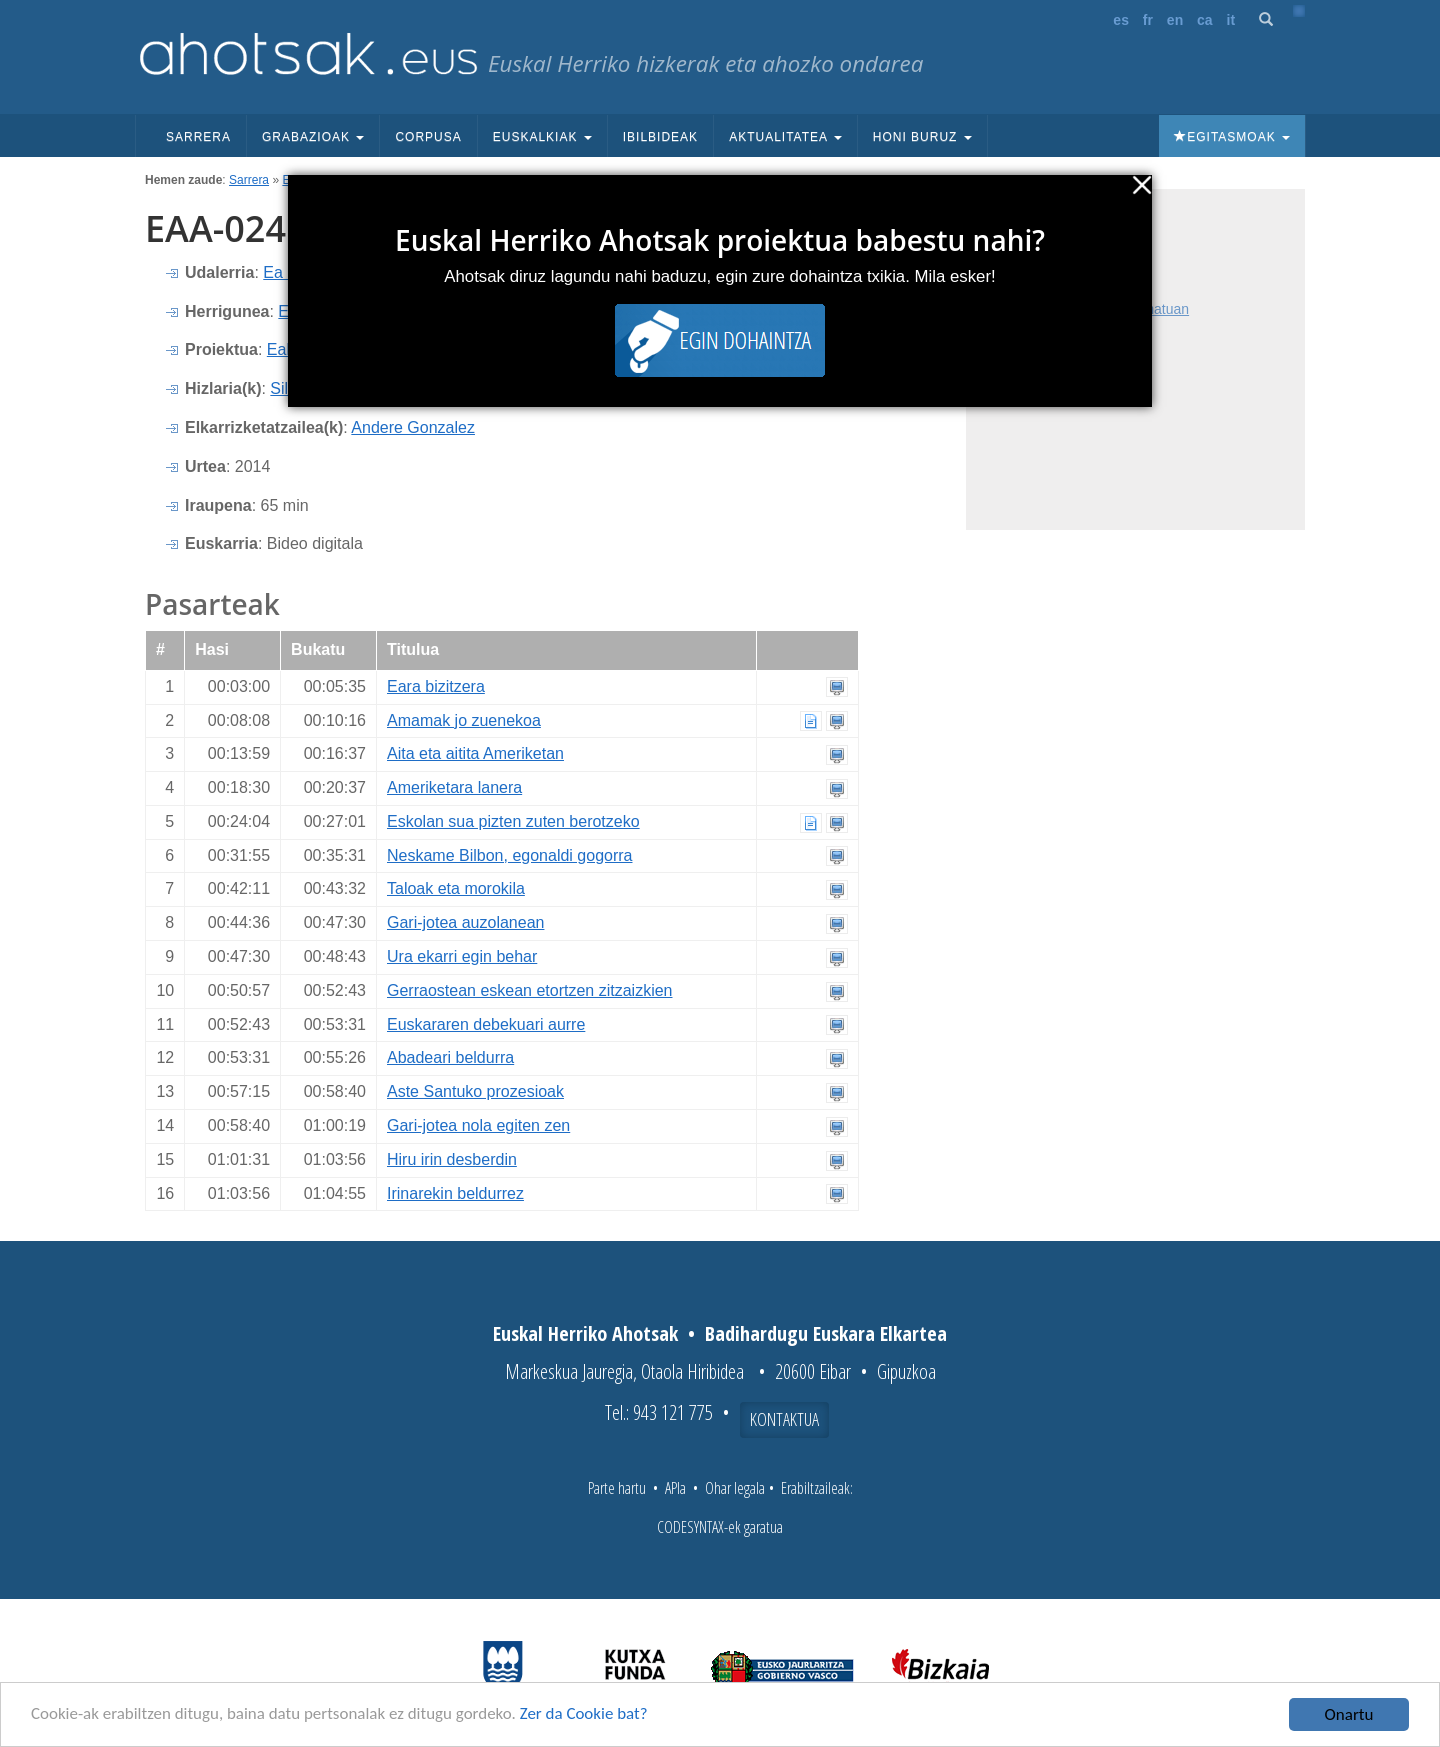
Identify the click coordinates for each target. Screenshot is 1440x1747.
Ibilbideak (660, 137)
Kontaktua (784, 1419)
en (1175, 20)
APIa (675, 1488)
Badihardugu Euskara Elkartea (826, 1333)
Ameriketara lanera (454, 787)
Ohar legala (735, 1488)
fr (1148, 20)
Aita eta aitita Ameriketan (475, 753)
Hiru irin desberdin (452, 1159)
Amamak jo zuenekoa (464, 720)
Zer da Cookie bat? (586, 1717)
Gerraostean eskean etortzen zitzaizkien (529, 990)
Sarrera (198, 137)
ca (1205, 20)
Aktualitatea (785, 137)
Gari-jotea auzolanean (465, 922)
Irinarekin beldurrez (455, 1193)
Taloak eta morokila (456, 888)
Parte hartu (617, 1488)
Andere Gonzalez (413, 427)
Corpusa (428, 137)
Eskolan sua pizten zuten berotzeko (513, 821)
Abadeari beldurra (450, 1057)
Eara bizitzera (436, 686)
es (1121, 20)
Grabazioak (313, 137)
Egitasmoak (1232, 137)
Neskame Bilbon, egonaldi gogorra (509, 855)
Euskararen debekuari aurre (486, 1024)
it (1231, 20)
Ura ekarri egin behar (462, 956)
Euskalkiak (542, 137)
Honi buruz (922, 137)
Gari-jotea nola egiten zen (478, 1125)
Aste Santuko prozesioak (475, 1091)
